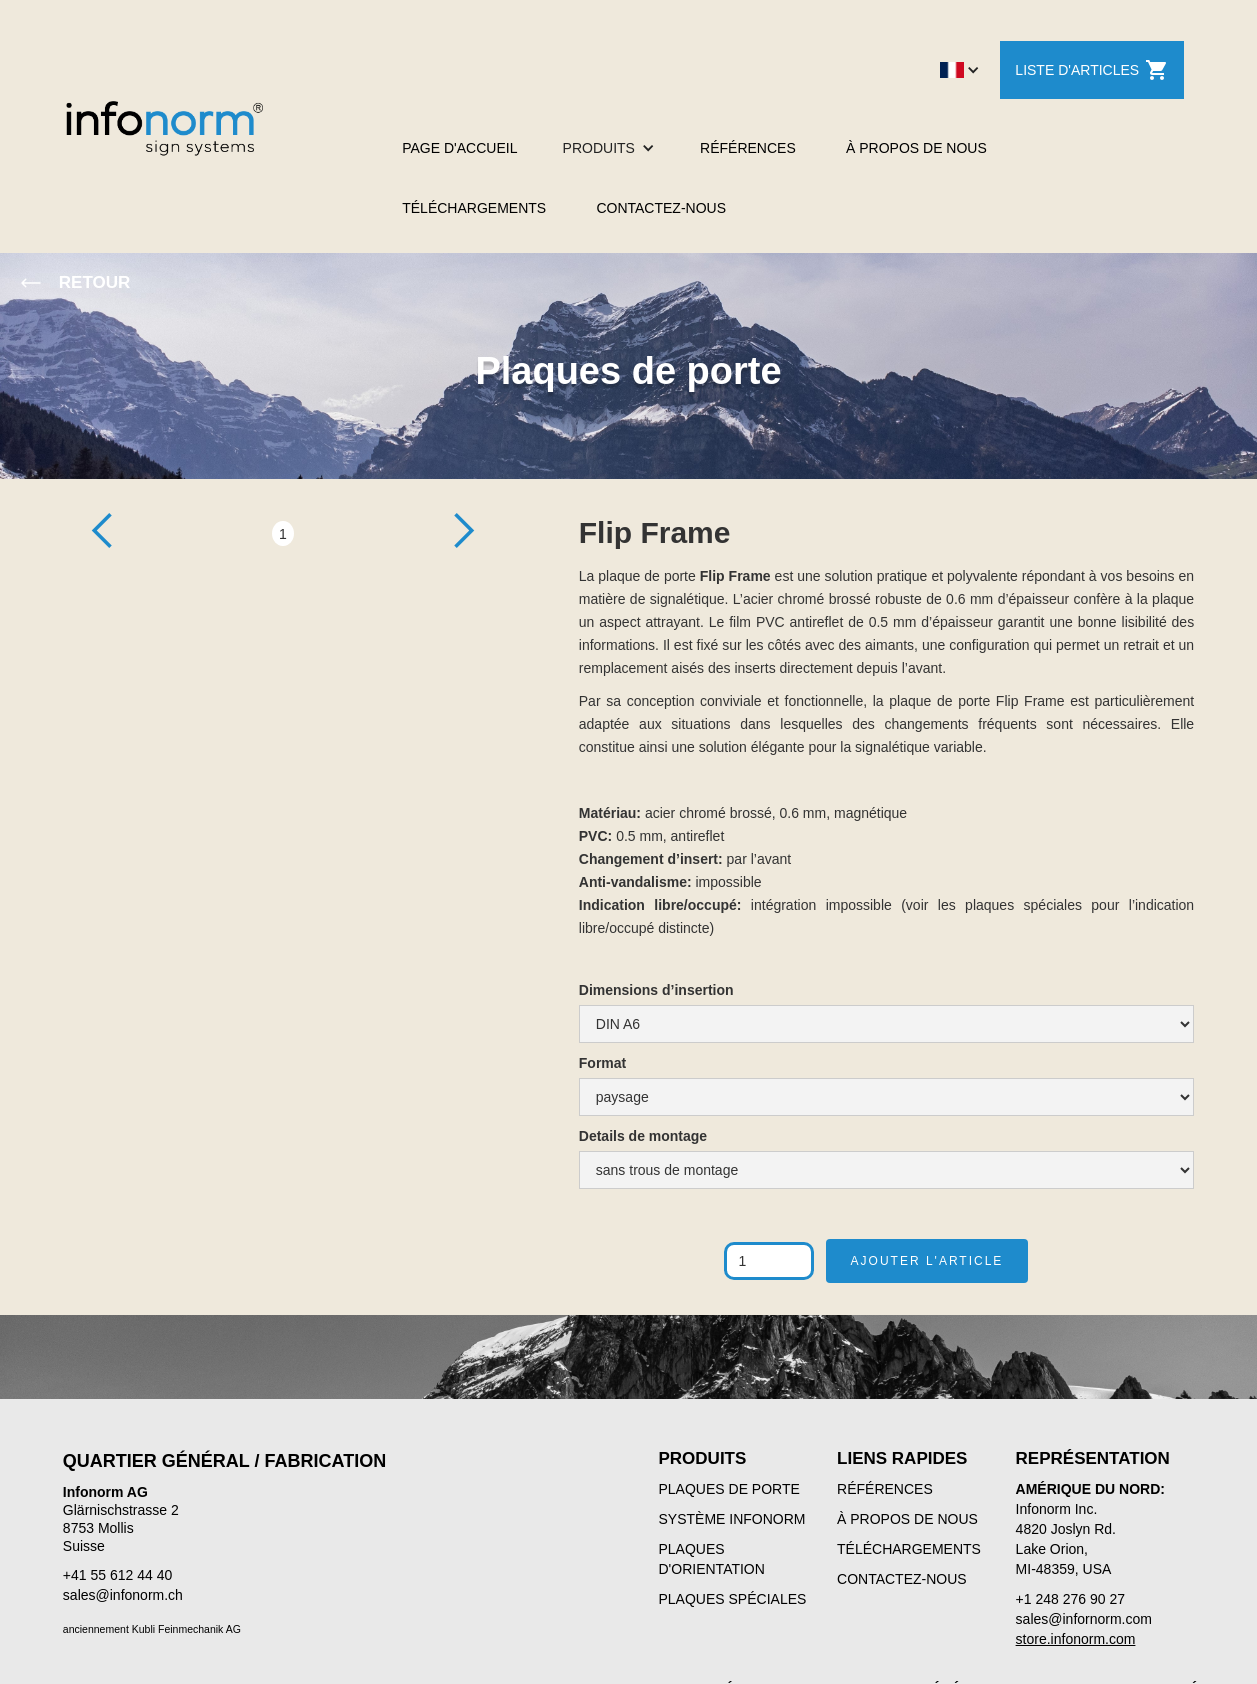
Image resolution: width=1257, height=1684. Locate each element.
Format (602, 1063)
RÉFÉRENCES (748, 148)
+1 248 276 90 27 (1070, 1599)
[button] (960, 70)
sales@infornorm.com (1084, 1619)
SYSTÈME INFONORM (732, 1519)
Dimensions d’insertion (656, 990)
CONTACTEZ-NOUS (661, 208)
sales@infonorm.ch (123, 1595)
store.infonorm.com (1076, 1639)
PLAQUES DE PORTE (729, 1489)
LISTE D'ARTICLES (1092, 70)
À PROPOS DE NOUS (916, 148)
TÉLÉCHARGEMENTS (474, 208)
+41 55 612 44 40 (117, 1575)
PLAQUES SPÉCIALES (733, 1599)
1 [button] (283, 534)
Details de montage (643, 1136)
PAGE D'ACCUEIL (459, 148)
